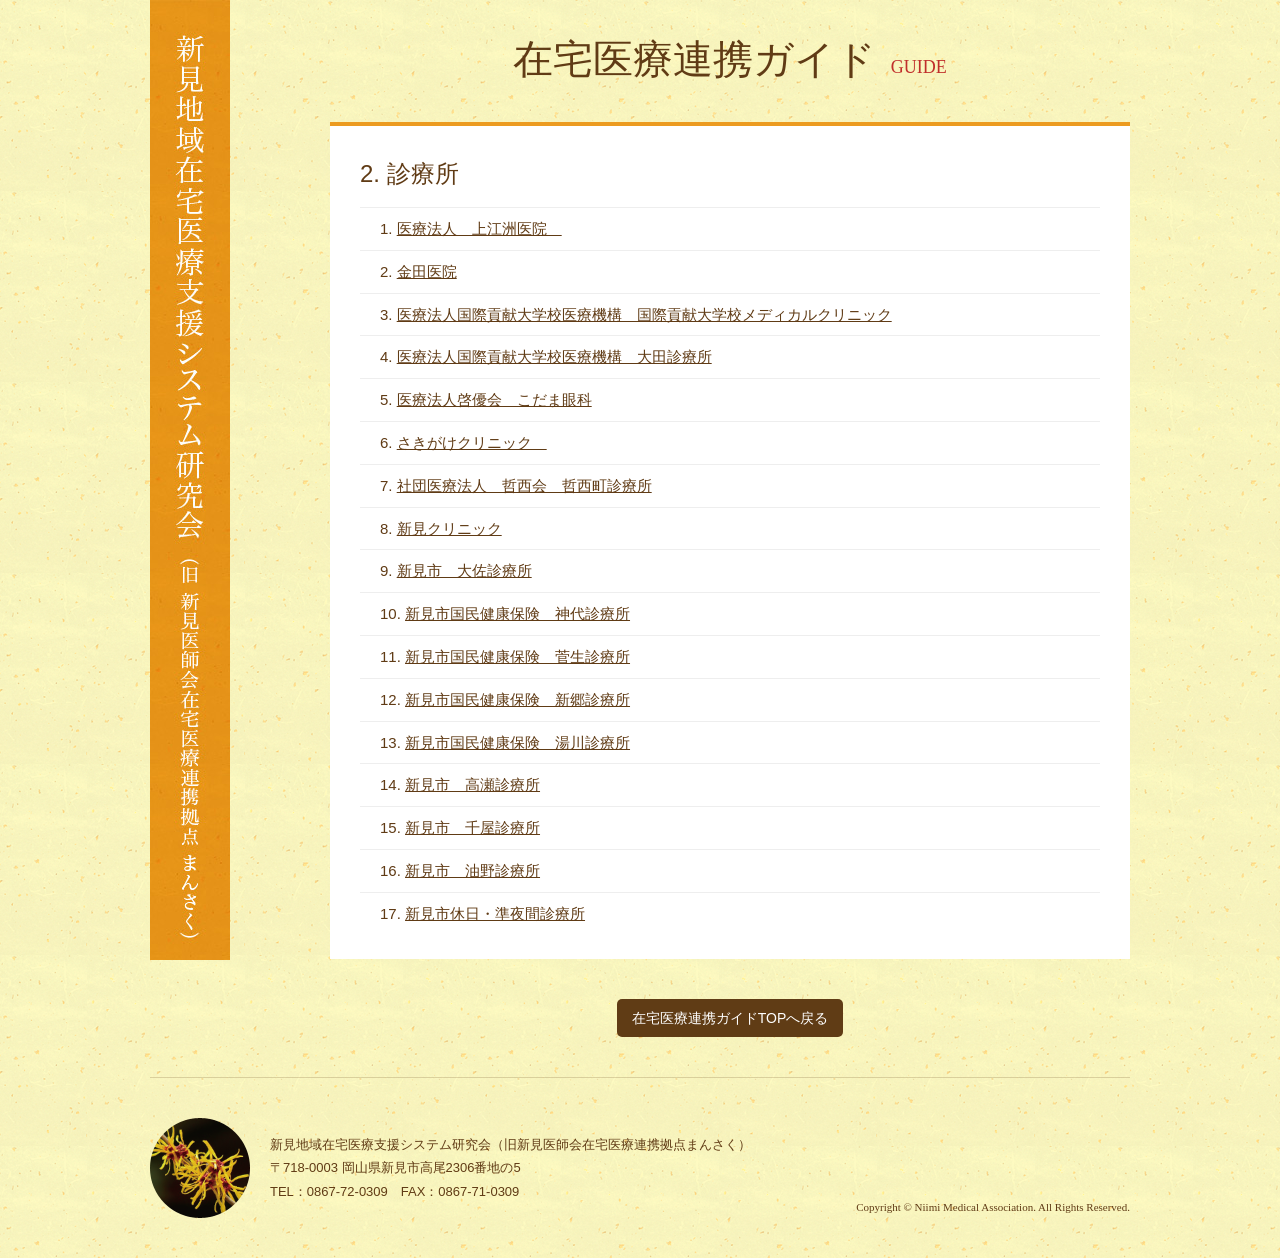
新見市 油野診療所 (472, 870)
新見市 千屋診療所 (472, 827)
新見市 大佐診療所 (464, 570)
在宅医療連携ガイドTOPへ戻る (730, 1018)
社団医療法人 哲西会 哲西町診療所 (524, 485)
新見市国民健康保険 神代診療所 (517, 613)
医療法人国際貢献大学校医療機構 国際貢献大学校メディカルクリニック (644, 314)
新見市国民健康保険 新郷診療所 (517, 699)
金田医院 (427, 271)
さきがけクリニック (472, 442)
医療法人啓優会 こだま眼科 (494, 399)
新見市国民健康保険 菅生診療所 (517, 656)
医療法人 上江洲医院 (479, 228)
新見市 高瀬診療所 (472, 784)
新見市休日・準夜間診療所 (495, 913)
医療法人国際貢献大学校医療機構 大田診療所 (554, 356)
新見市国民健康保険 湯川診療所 (517, 742)
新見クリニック (449, 528)
